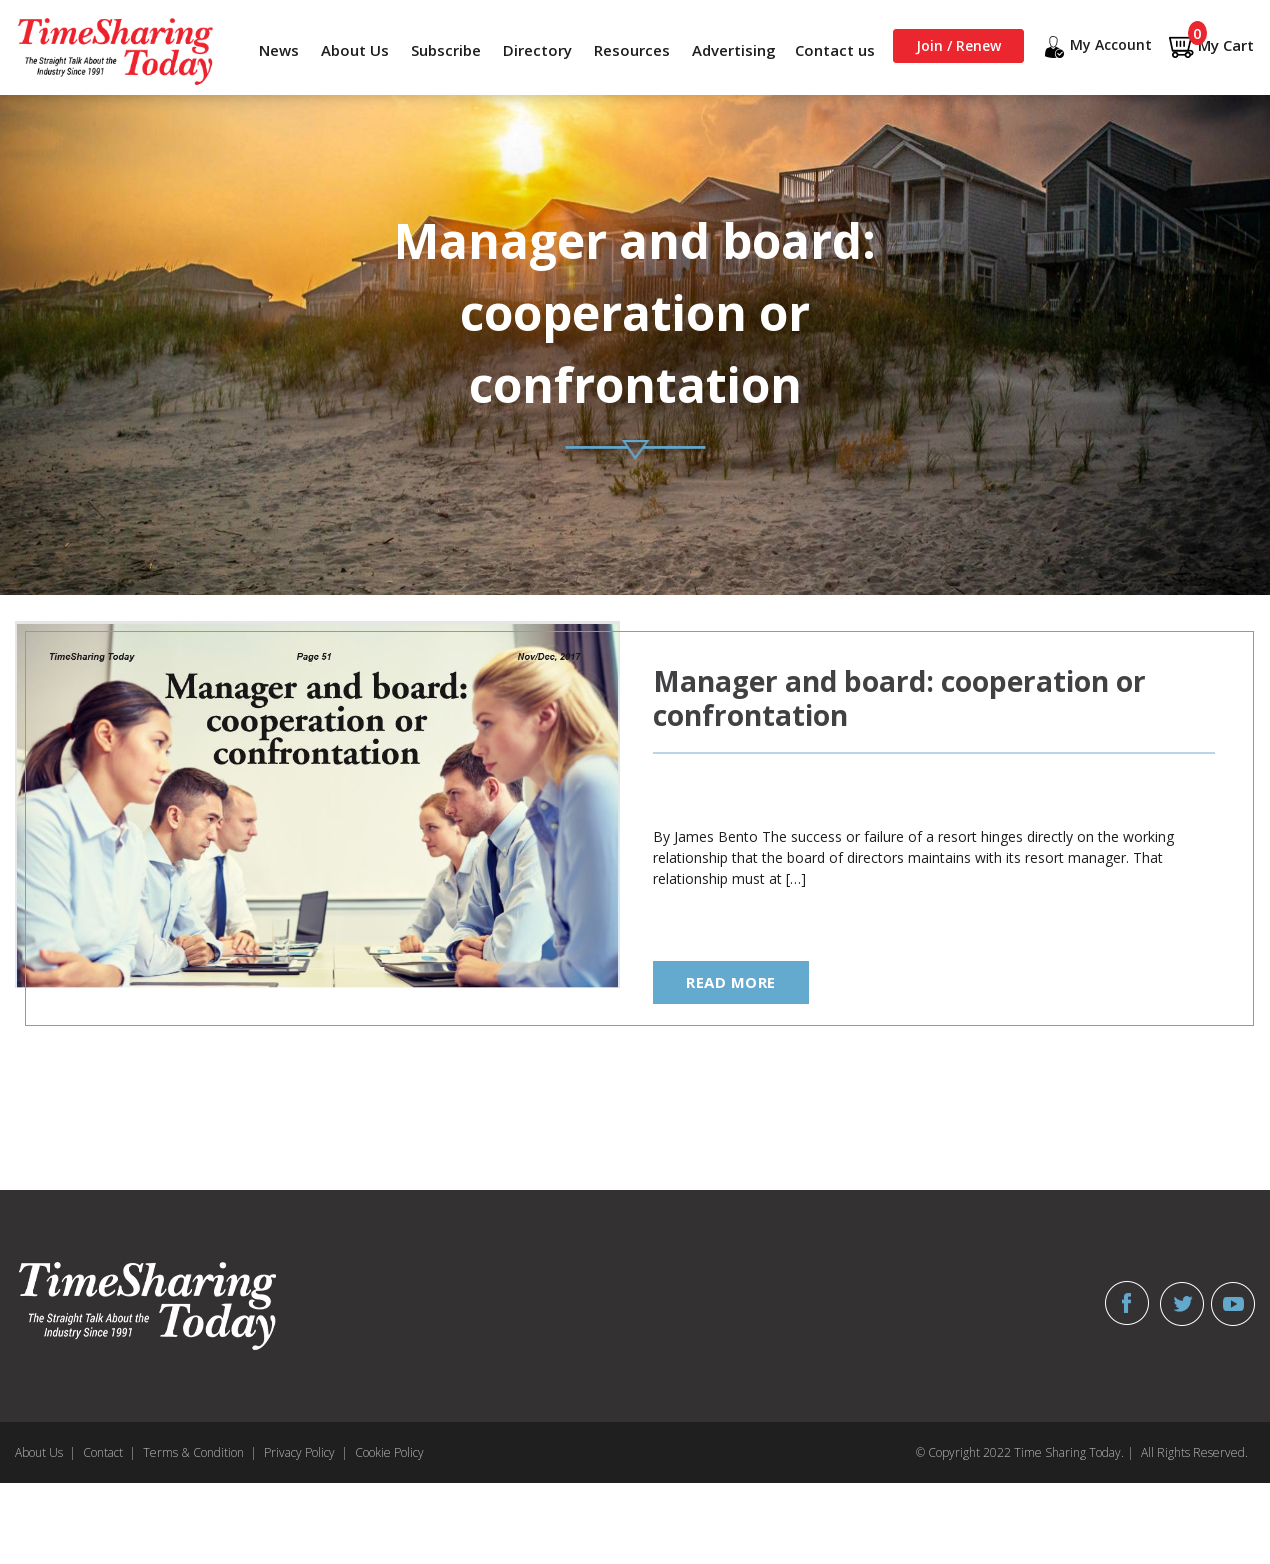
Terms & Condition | (200, 1452)
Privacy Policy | (306, 1452)
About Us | (45, 1452)
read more (731, 982)
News (279, 50)
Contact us (835, 50)
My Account (1096, 47)
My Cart (1211, 46)
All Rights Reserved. (1194, 1452)
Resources (632, 50)
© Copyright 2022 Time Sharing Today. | (1025, 1452)
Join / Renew (958, 45)
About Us (355, 50)
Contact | (109, 1452)
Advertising (734, 50)
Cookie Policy (389, 1452)
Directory (537, 50)
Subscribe (446, 50)
